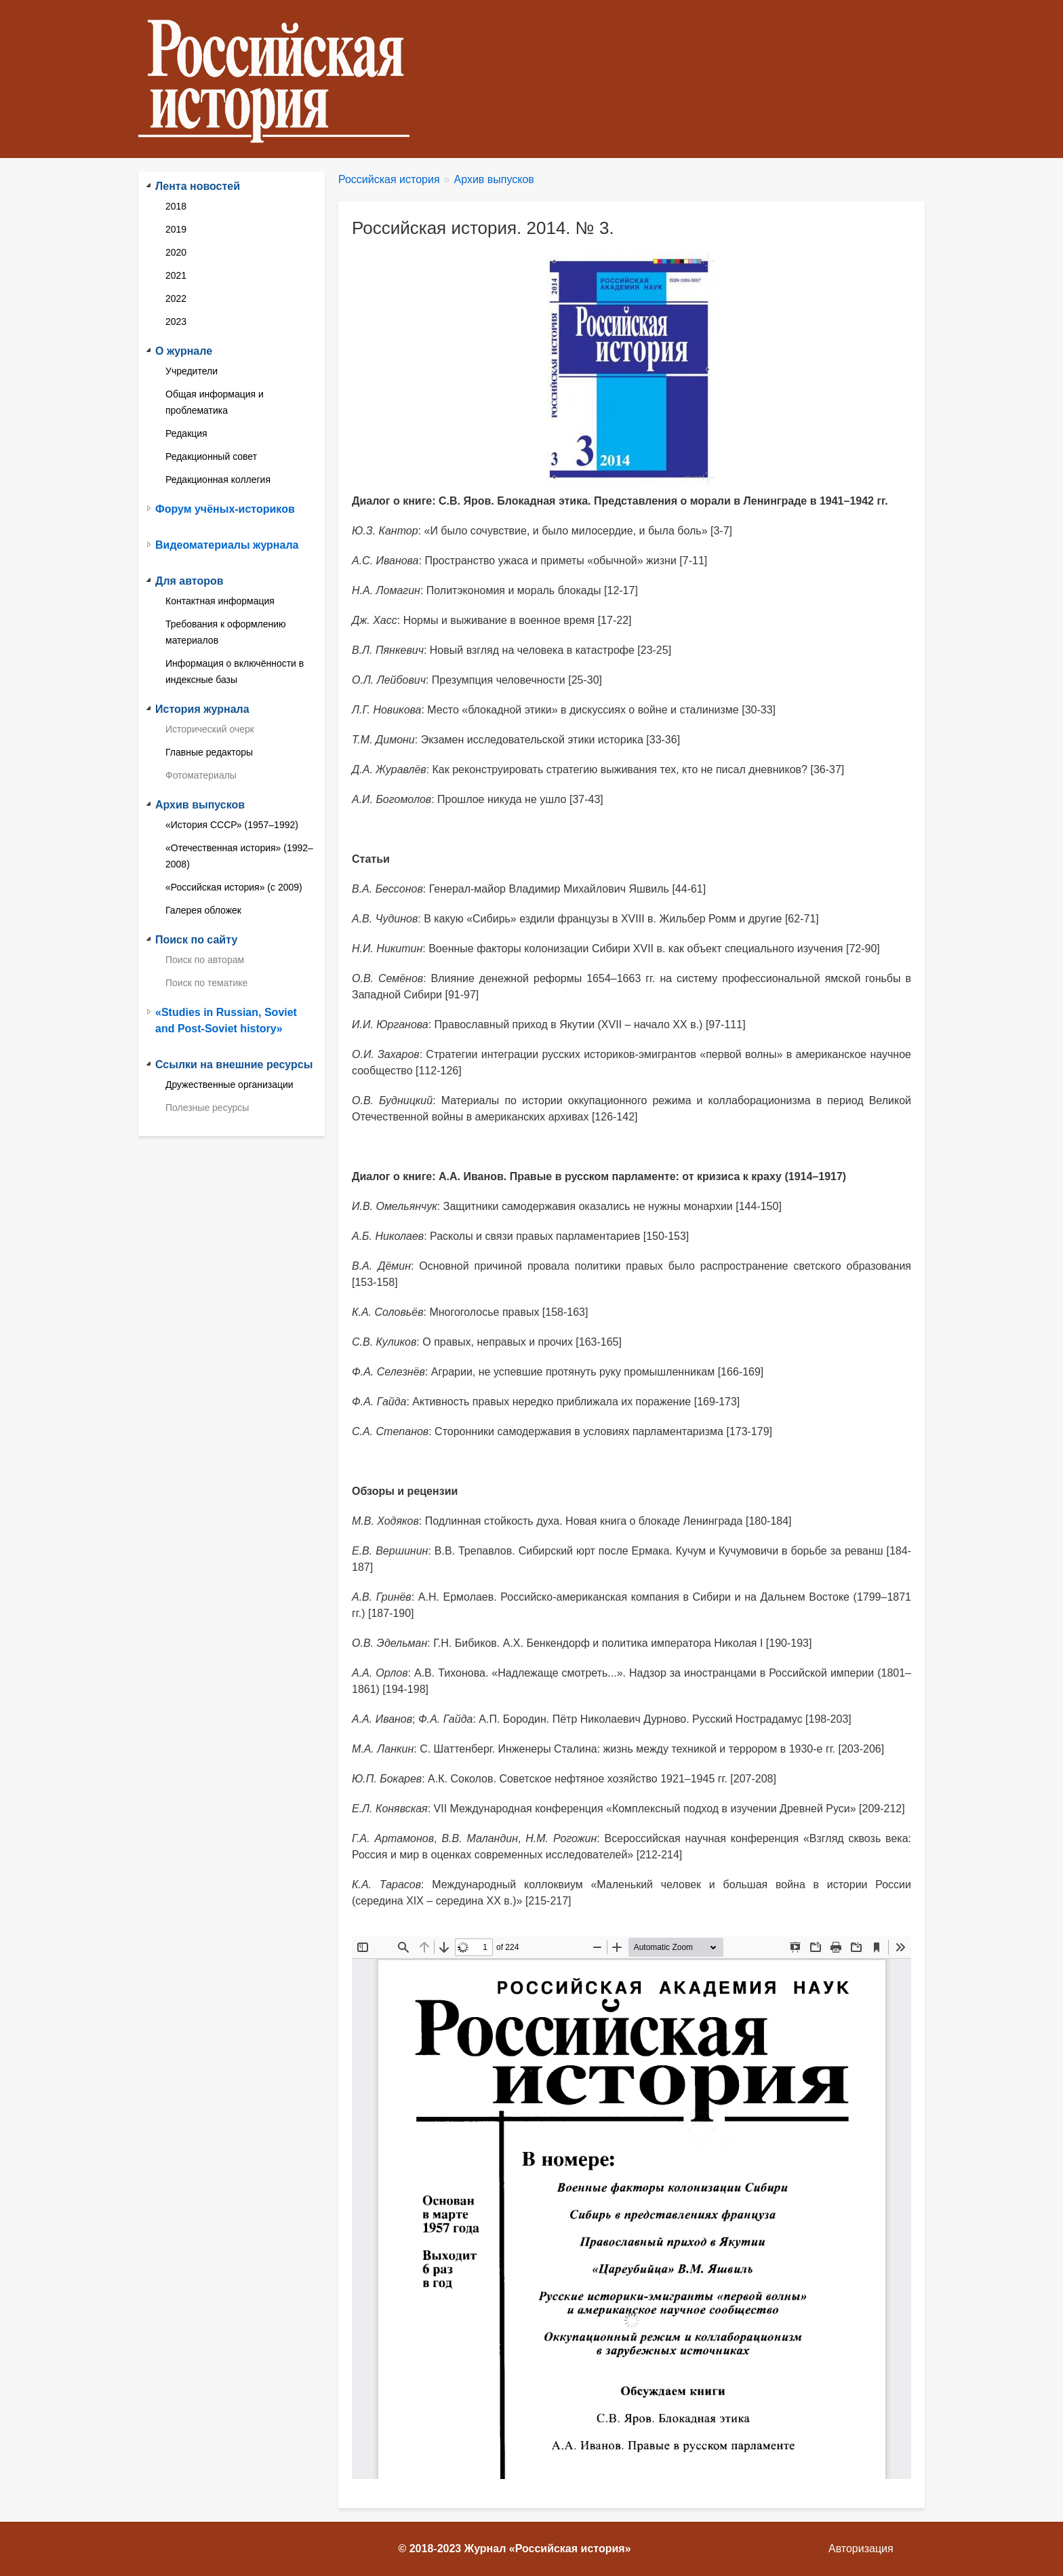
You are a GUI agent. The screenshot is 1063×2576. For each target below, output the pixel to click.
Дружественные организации (229, 1084)
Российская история (389, 179)
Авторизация (861, 2548)
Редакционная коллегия (217, 479)
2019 (175, 229)
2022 (175, 298)
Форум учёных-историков (225, 509)
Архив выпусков (494, 179)
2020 (175, 252)
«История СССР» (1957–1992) (231, 824)
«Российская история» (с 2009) (233, 887)
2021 (175, 275)
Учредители (191, 371)
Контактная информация (220, 601)
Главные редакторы (209, 752)
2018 (175, 206)
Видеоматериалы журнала (226, 545)
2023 (175, 321)
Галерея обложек (203, 910)
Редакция (186, 433)
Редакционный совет (211, 456)
